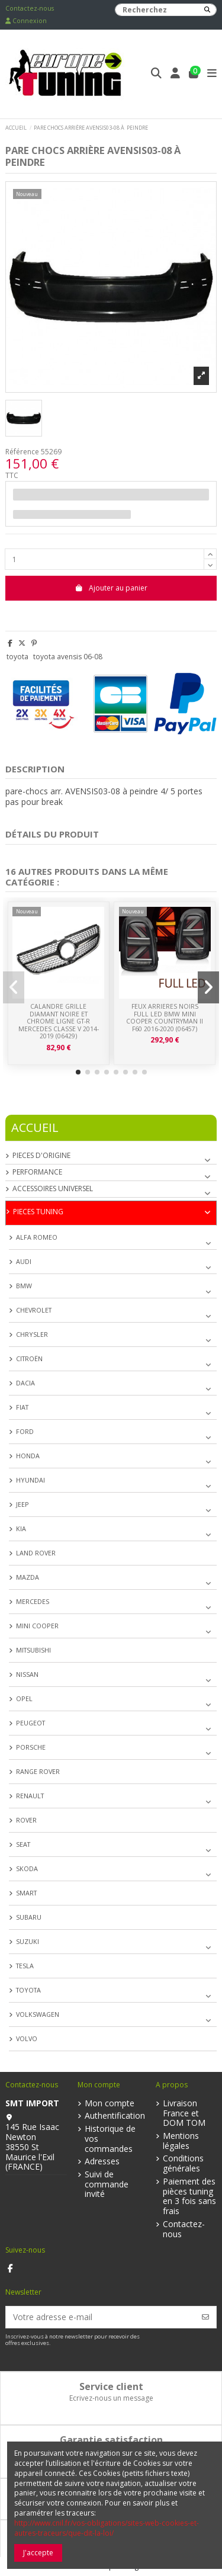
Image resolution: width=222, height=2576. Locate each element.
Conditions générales (183, 2164)
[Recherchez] (207, 10)
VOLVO (26, 2038)
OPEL (24, 1698)
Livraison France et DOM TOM (184, 2113)
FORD (25, 1431)
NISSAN (27, 1674)
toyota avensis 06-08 (67, 657)
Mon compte (109, 2104)
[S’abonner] (205, 2316)
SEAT (23, 1844)
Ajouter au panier (111, 588)
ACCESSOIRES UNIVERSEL (52, 1189)
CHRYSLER (32, 1334)
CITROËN (29, 1358)
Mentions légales (181, 2141)
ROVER (26, 1819)
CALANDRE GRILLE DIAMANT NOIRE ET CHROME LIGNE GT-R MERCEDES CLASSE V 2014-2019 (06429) (58, 1021)
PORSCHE (31, 1747)
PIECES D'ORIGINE (41, 1155)
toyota (17, 657)
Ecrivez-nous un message (111, 2398)
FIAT (22, 1407)
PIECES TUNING (38, 1212)
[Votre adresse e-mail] (100, 2316)
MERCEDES (32, 1601)
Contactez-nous (29, 8)
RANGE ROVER (38, 1771)
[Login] (175, 74)
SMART (26, 1892)
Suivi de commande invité (106, 2184)
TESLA (25, 1965)
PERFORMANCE (37, 1172)
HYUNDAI (30, 1479)
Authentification (115, 2116)
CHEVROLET (34, 1309)
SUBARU (28, 1917)
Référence (22, 452)
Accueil (35, 1127)
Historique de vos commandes (110, 2139)
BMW (24, 1285)
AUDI (23, 1261)
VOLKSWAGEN (37, 2014)
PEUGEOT (30, 1722)
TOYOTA (28, 1989)
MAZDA (27, 1577)
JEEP (22, 1504)
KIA (21, 1528)
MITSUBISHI (33, 1649)
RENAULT (30, 1795)
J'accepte (38, 2553)
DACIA (25, 1382)
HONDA (28, 1455)
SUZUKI (27, 1941)
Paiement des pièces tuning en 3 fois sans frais (189, 2196)
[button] (78, 1072)
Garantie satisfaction (111, 2439)
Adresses (102, 2162)
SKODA (27, 1868)
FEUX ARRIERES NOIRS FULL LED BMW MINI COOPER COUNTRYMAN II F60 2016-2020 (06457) (164, 1017)
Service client (111, 2386)
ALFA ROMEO (36, 1237)
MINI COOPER (37, 1625)
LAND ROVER (36, 1552)
